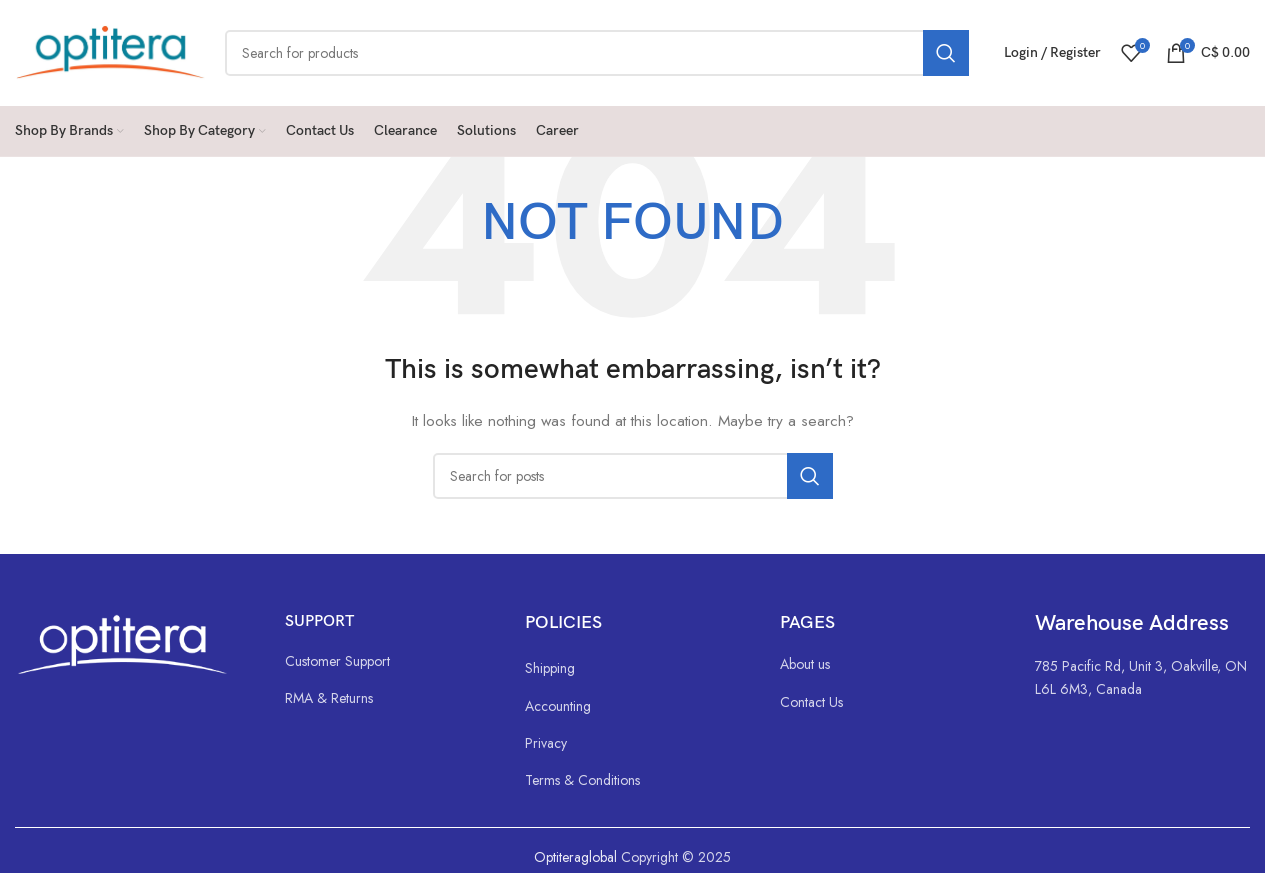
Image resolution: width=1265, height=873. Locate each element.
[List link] (385, 661)
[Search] (597, 53)
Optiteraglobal (575, 857)
